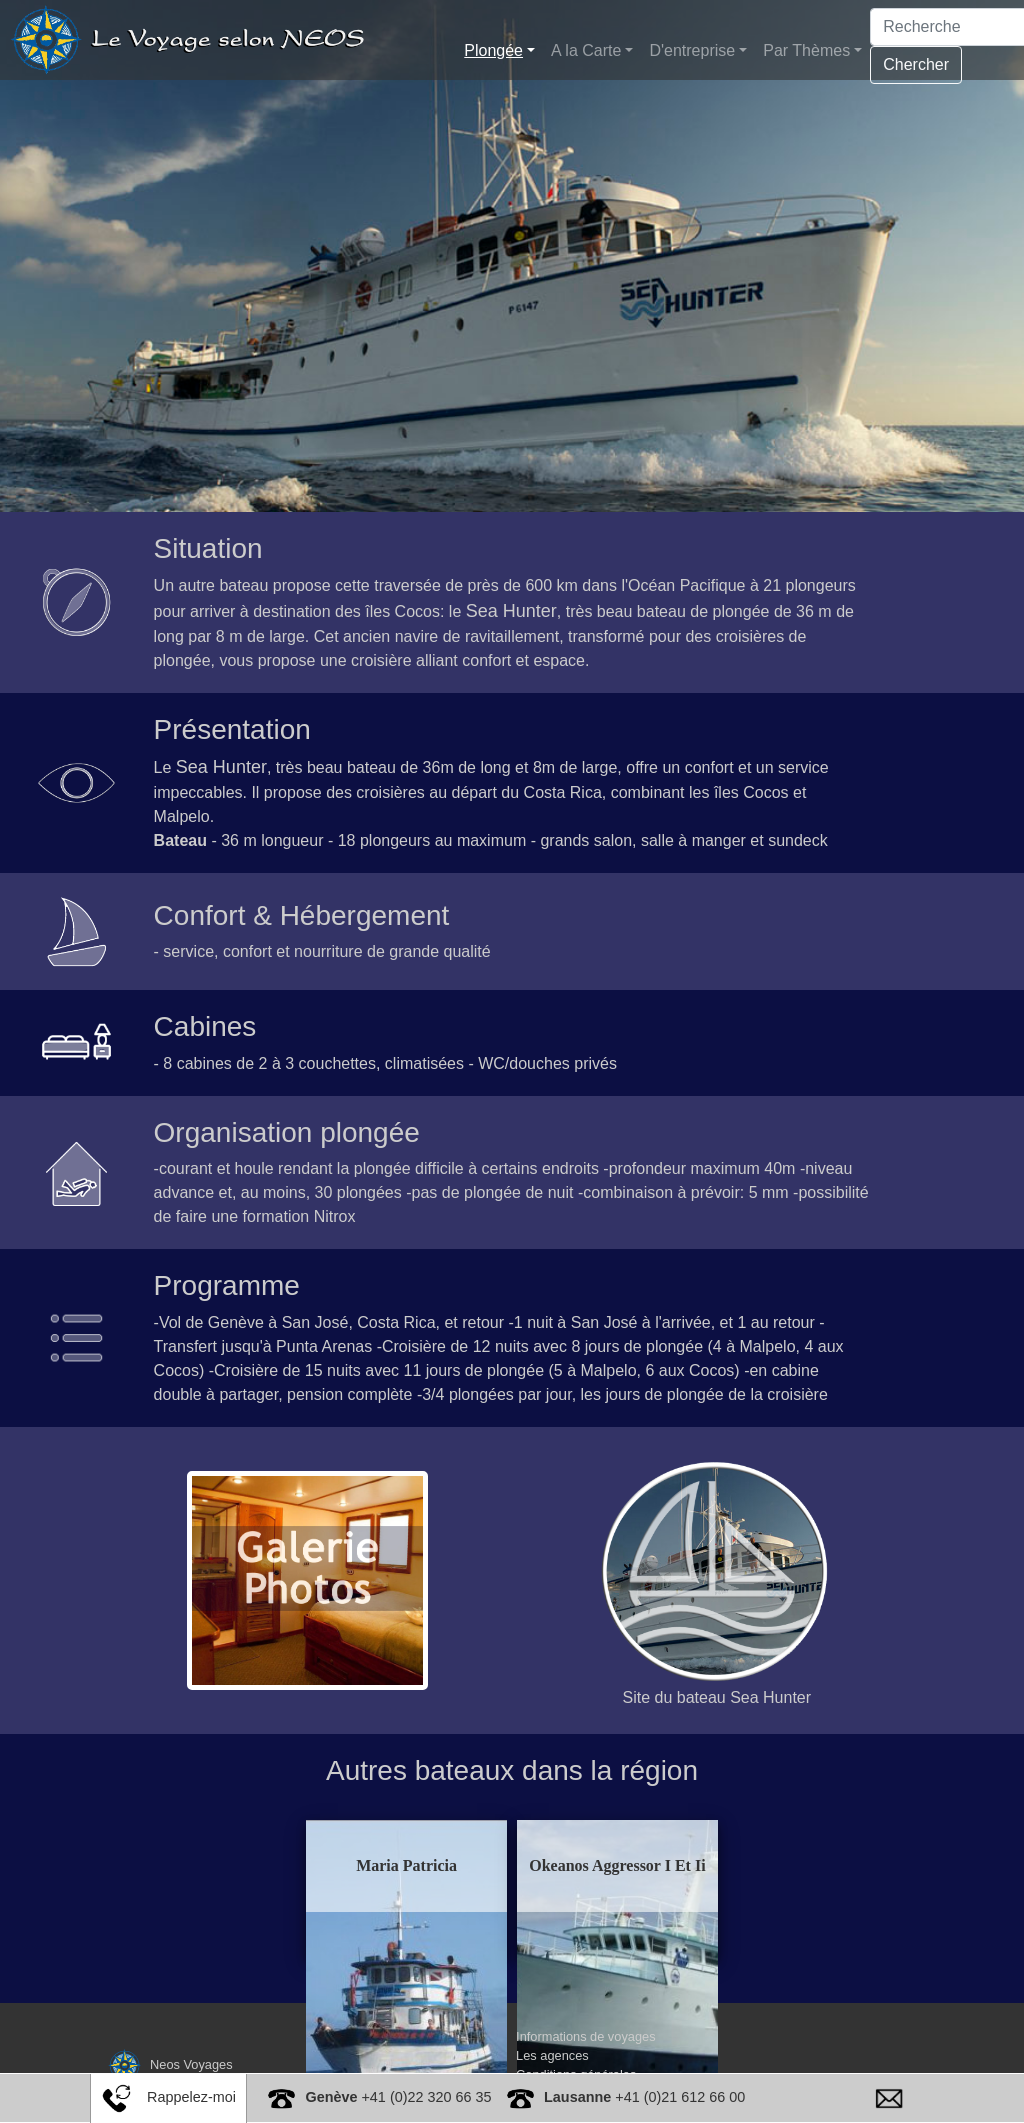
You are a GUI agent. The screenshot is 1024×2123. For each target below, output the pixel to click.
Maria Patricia (421, 1865)
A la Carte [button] (586, 50)
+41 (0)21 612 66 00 (644, 2097)
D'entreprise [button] (692, 50)
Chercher (916, 64)
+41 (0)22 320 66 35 (398, 2097)
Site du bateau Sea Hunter (717, 1697)
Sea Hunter (511, 611)
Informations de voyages (585, 2035)
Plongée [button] (493, 50)
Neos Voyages (169, 2063)
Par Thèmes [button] (806, 50)
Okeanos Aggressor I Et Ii (602, 1865)
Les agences (552, 2054)
